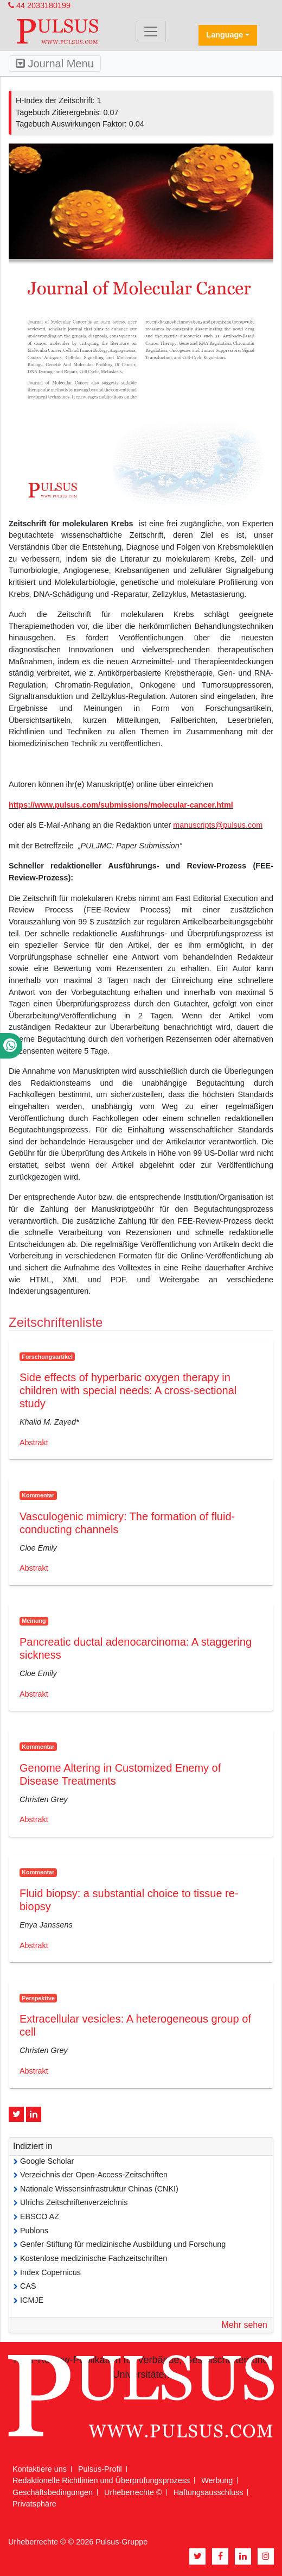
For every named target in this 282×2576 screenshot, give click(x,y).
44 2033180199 (39, 5)
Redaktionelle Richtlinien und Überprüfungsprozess (101, 2480)
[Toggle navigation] (151, 31)
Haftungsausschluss (208, 2492)
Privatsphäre (34, 2503)
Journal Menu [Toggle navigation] (55, 64)
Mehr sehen (245, 2324)
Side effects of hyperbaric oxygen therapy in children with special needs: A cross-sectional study (128, 1390)
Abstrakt (34, 1442)
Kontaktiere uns (39, 2469)
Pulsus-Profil (100, 2469)
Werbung (217, 2480)
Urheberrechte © (133, 2492)
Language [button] (224, 34)
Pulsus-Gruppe (121, 2541)
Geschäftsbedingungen (52, 2492)
